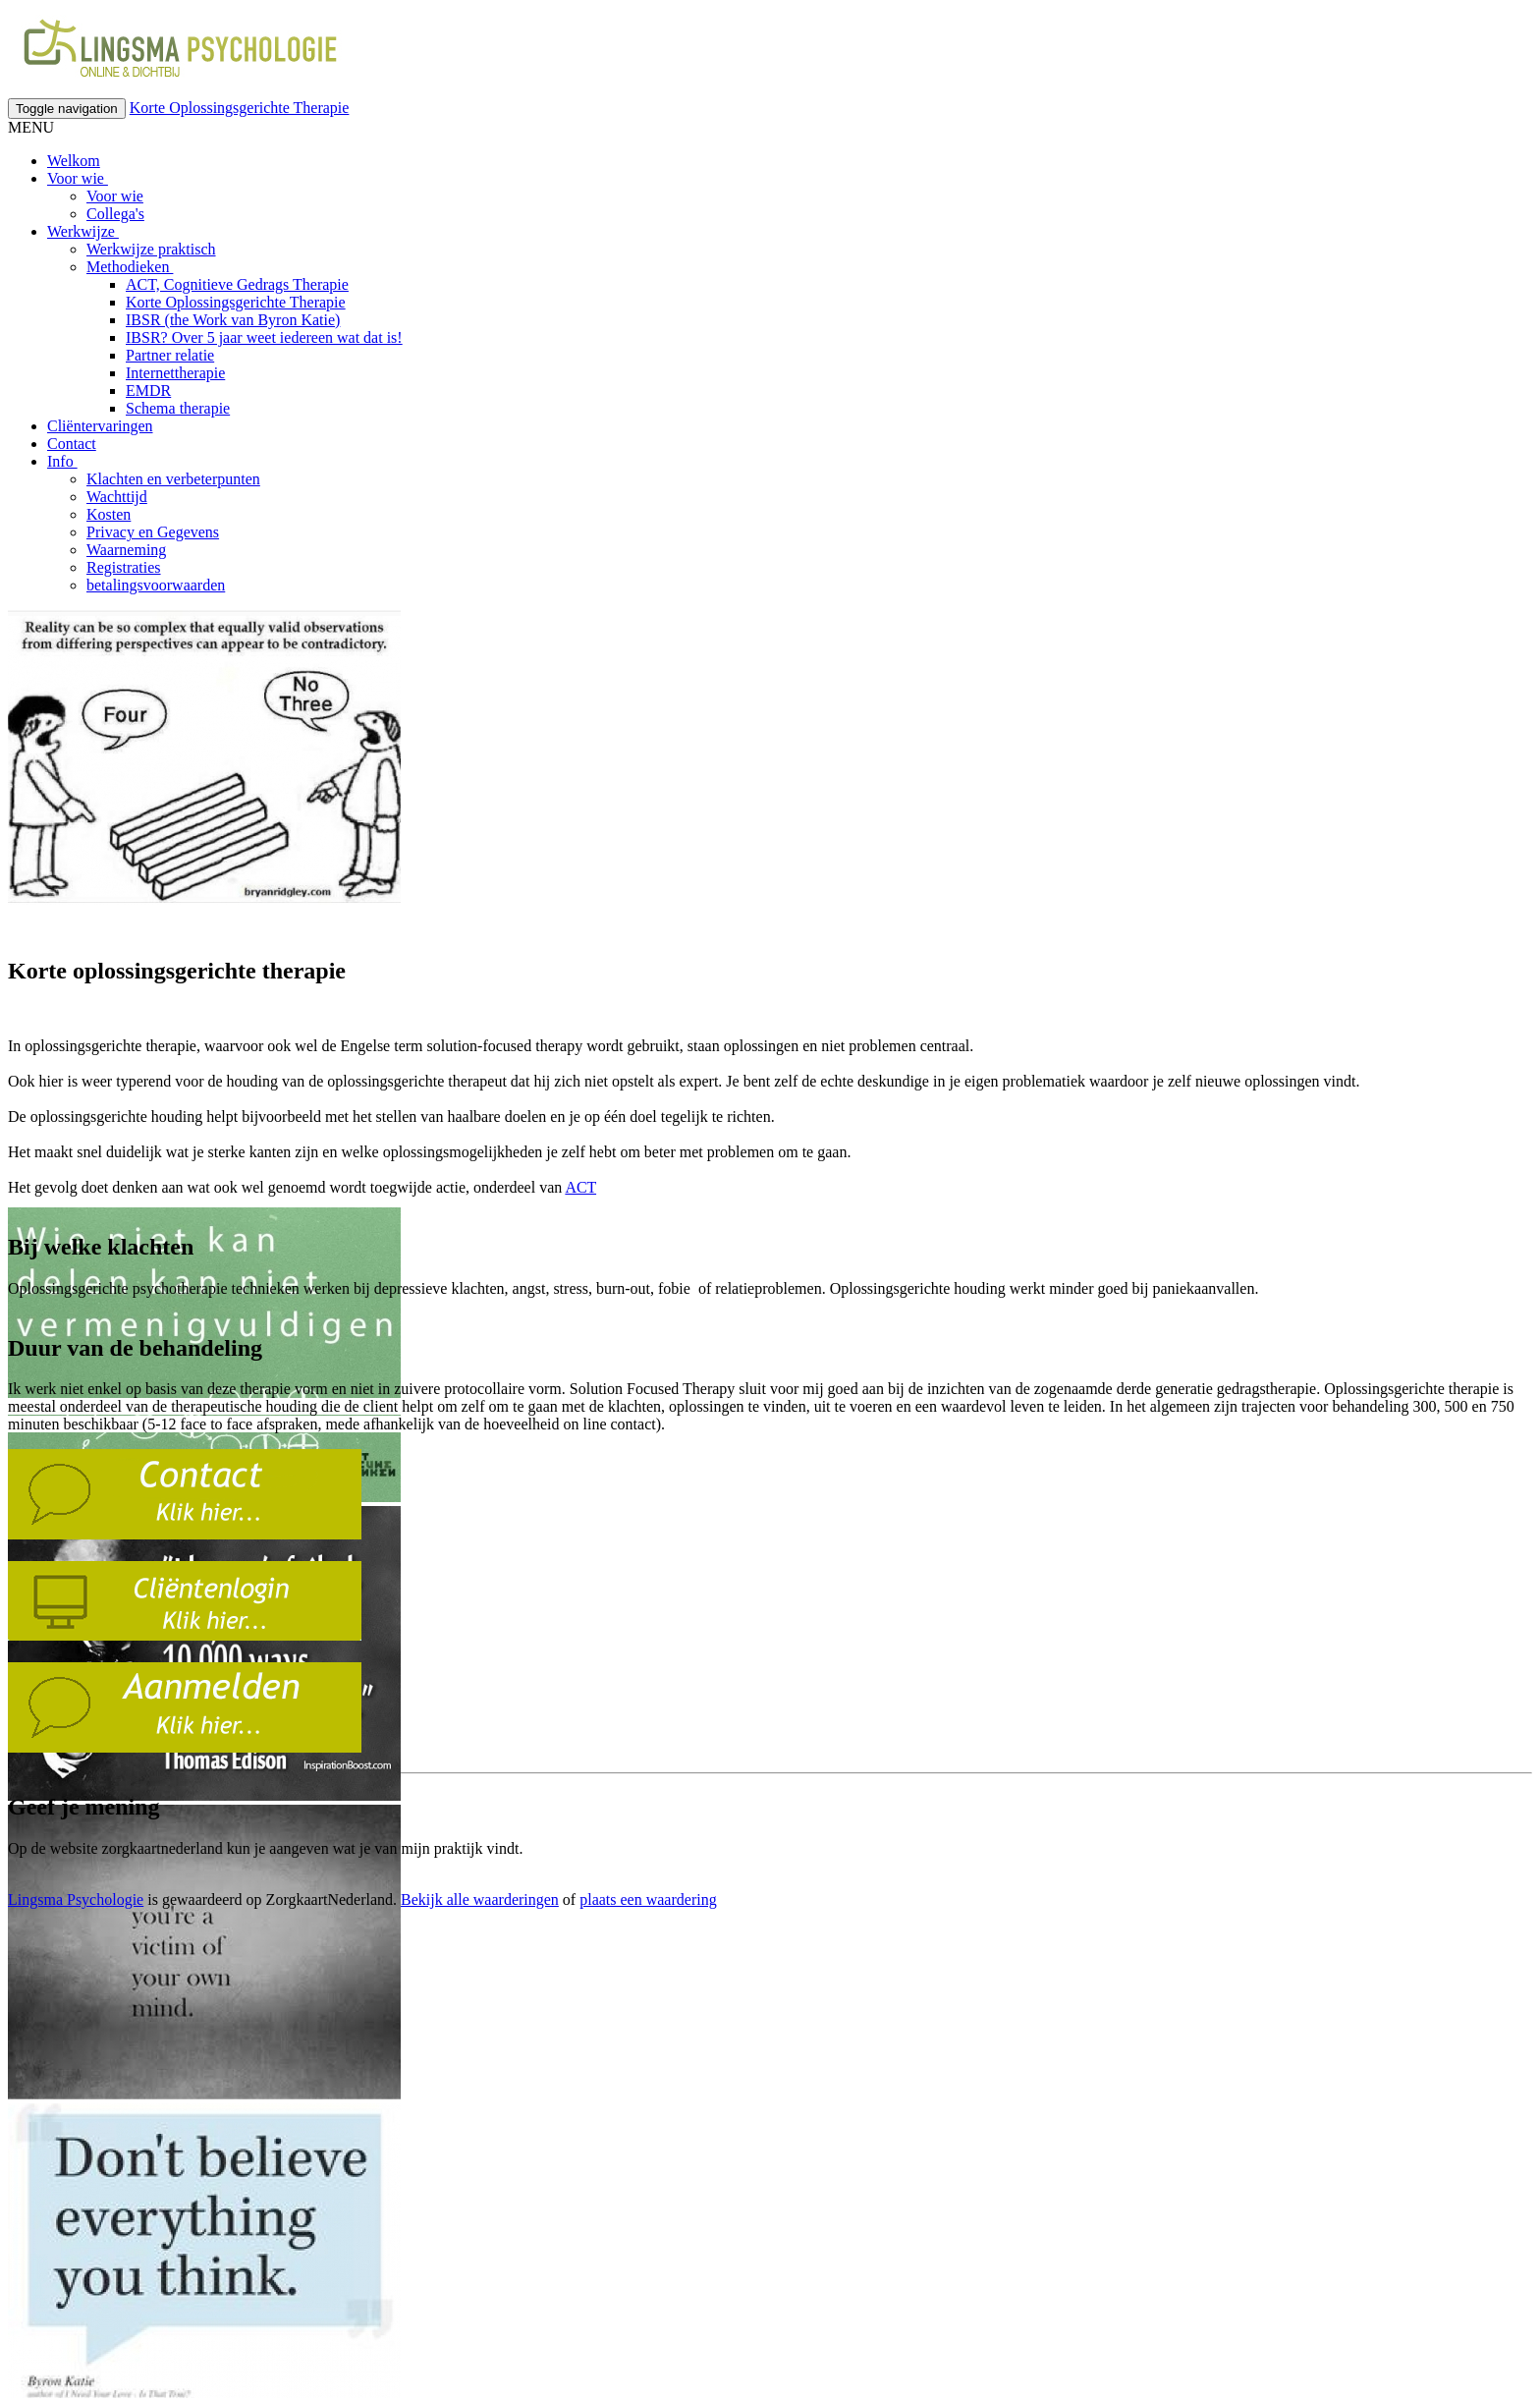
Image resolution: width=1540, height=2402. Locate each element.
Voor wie (77, 178)
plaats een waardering (647, 1899)
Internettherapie (175, 372)
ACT (580, 1187)
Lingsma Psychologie (75, 1899)
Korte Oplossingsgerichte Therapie (240, 107)
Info (62, 461)
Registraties (123, 567)
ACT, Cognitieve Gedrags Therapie (237, 284)
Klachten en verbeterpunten (173, 479)
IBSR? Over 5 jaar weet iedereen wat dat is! (264, 337)
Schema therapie (178, 408)
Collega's (115, 213)
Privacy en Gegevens (152, 532)
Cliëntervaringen (100, 426)
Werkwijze (83, 231)
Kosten (108, 514)
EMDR (148, 390)
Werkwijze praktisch (151, 249)
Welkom (73, 160)
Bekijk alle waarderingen (480, 1899)
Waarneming (126, 549)
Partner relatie (170, 355)
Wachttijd (116, 496)
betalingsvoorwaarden (155, 585)
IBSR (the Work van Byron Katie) (233, 319)
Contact (71, 443)
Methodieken (129, 266)
